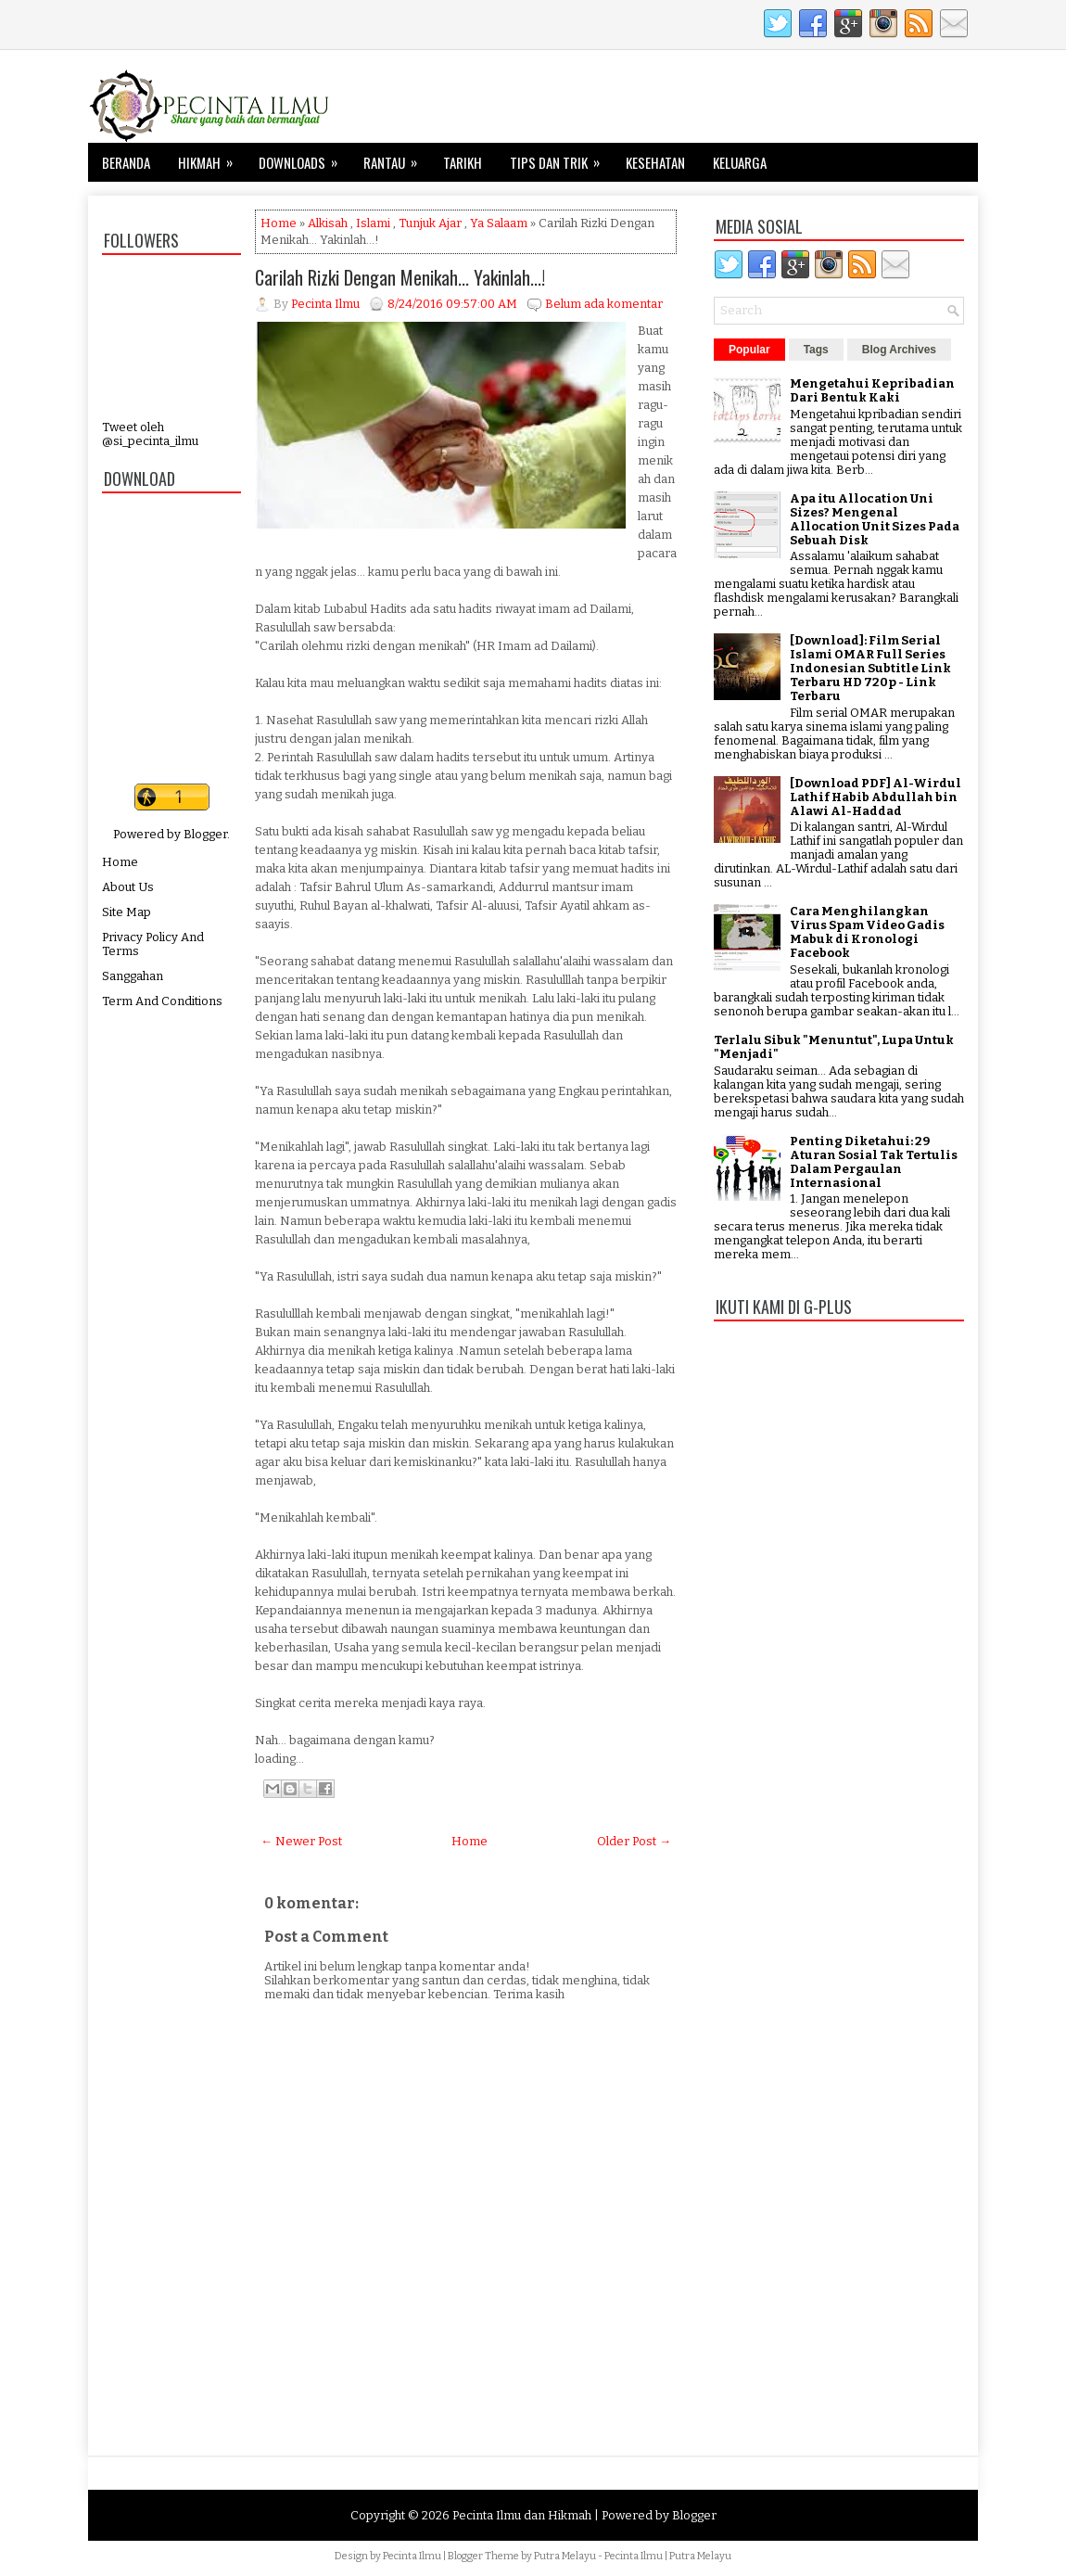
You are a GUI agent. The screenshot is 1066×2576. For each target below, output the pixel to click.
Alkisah (328, 223)
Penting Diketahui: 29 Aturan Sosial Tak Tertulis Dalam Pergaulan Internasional (874, 1162)
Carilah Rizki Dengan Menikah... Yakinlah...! (400, 277)
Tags (816, 349)
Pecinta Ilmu (412, 2556)
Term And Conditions (162, 1001)
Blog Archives (899, 349)
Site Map (126, 912)
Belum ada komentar (604, 304)
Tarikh (462, 162)
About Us (128, 887)
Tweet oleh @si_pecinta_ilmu (150, 434)
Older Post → (634, 1841)
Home (120, 862)
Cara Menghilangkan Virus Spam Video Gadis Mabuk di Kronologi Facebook (867, 932)
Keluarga (740, 162)
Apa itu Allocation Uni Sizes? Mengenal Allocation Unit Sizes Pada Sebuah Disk (874, 519)
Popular (749, 349)
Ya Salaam (498, 223)
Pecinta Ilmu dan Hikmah (521, 2515)
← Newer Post (301, 1841)
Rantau (396, 157)
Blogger (205, 834)
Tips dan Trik (561, 157)
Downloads (304, 157)
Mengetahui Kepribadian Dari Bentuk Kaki (872, 390)
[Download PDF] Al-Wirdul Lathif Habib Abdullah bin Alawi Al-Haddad (875, 797)
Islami (373, 223)
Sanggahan (132, 976)
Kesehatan (655, 162)
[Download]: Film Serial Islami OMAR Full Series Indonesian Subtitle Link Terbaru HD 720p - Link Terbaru (870, 668)
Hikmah (211, 157)
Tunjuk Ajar (430, 223)
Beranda (126, 162)
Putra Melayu (565, 2556)
